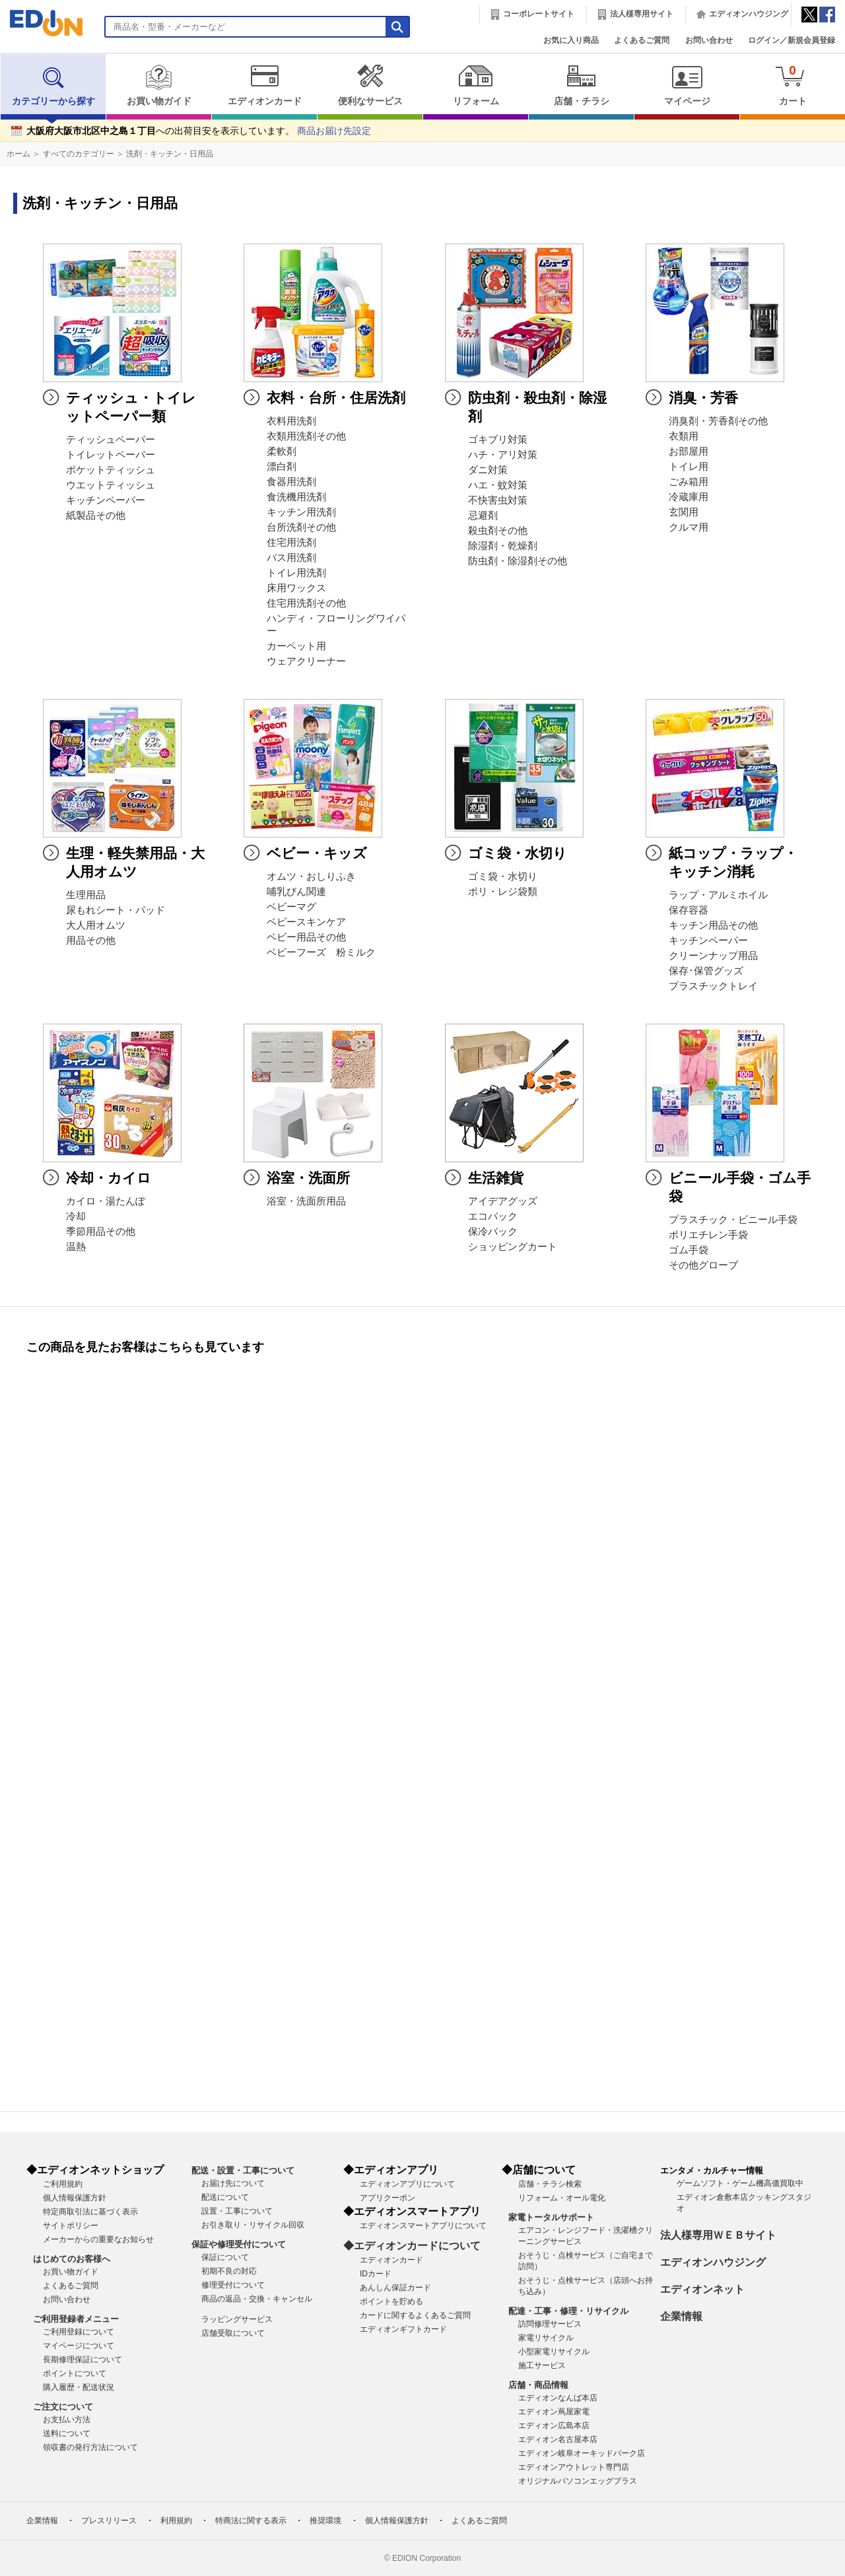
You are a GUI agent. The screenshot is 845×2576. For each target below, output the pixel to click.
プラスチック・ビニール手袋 (733, 1219)
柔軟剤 (281, 451)
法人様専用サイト (641, 13)
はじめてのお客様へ (71, 2259)
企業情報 (681, 2316)
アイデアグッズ (502, 1201)
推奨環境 (325, 2520)
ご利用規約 (63, 2184)
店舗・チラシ (581, 85)
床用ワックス (296, 588)
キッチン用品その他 (713, 925)
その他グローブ (703, 1265)
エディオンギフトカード (403, 2329)
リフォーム (475, 85)
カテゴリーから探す (53, 85)
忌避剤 (483, 515)
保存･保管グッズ (706, 971)
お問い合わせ (709, 40)
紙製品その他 (95, 515)
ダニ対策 (488, 470)
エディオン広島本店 (554, 2425)
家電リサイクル (546, 2337)
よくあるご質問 (641, 40)
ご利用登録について (78, 2331)
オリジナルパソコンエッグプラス (577, 2481)
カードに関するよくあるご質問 (415, 2315)
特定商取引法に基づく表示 (90, 2211)
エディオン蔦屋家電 (554, 2411)
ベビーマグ (291, 907)
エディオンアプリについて (407, 2184)
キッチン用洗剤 (301, 512)
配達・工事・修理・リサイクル (568, 2311)
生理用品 (86, 895)
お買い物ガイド (158, 85)
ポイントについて (74, 2373)
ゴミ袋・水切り (502, 876)
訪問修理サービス (550, 2323)
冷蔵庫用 (688, 497)
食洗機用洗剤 (296, 497)
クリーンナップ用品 (713, 955)
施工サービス (542, 2365)
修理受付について (233, 2285)
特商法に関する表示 (251, 2520)
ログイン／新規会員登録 (791, 40)
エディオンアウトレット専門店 (573, 2467)
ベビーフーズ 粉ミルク (321, 952)
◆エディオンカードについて (412, 2245)
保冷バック (493, 1231)
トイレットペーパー (110, 454)
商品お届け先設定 (334, 131)
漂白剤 (281, 466)
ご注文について (63, 2407)
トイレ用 (688, 466)
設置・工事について (237, 2211)
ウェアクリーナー (306, 661)
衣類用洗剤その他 (306, 436)
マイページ (686, 85)
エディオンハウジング (748, 13)
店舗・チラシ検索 (550, 2184)
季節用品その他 (100, 1231)
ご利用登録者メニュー (76, 2319)
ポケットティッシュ (110, 470)
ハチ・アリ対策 (502, 454)
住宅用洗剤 (291, 542)
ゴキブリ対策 (497, 439)
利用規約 (176, 2520)
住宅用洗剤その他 (306, 603)
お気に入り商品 (571, 40)
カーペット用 (296, 646)
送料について (66, 2433)
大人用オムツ (95, 925)
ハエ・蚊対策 (497, 485)
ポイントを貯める (391, 2301)
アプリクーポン (387, 2197)
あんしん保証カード (395, 2287)
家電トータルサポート (551, 2217)
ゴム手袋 (688, 1250)
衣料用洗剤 (291, 421)
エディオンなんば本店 (557, 2397)
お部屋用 (688, 451)
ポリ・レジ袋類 (502, 891)
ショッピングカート (512, 1246)
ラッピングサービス (237, 2319)
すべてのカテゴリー (78, 153)
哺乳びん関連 (296, 891)
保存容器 (688, 910)
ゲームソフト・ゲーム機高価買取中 (740, 2183)
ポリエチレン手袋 (708, 1235)
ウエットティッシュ (110, 485)
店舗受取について (233, 2333)
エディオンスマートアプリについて (423, 2225)
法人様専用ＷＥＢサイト (718, 2235)
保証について (225, 2257)
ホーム (18, 153)
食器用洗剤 (291, 482)
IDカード (375, 2273)
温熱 (76, 1246)
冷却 (76, 1216)
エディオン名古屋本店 (557, 2439)
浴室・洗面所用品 (306, 1201)
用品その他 (91, 940)
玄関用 (683, 512)
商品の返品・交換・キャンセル (256, 2298)
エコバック (493, 1216)
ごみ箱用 (688, 482)
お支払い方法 (66, 2419)
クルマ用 (688, 527)
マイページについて (78, 2345)
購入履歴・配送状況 (78, 2387)
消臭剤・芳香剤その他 (718, 421)
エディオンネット (702, 2289)
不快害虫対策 (497, 500)
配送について (225, 2197)
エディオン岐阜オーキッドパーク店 (581, 2453)
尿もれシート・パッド (115, 910)
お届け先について (233, 2183)
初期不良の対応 (229, 2271)
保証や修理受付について (238, 2244)
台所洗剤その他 (301, 527)
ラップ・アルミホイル (718, 895)
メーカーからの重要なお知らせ (98, 2239)
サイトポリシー (70, 2225)
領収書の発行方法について (90, 2447)
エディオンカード (264, 85)
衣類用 (683, 436)
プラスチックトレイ (713, 986)
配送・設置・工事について (242, 2170)
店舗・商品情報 (538, 2385)
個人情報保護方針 (74, 2197)
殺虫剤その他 (497, 530)
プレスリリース (109, 2520)
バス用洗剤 (291, 557)
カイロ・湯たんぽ (105, 1201)
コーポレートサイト (538, 13)
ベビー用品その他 (306, 937)
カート (792, 84)
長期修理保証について (82, 2359)
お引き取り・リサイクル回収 (252, 2224)
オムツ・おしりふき (311, 876)
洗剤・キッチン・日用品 (169, 153)
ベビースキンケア (306, 922)
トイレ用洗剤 (296, 573)
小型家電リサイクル (554, 2351)
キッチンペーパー (105, 500)
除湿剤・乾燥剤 (502, 546)
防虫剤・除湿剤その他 (517, 561)
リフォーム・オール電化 (561, 2197)
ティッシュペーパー (110, 439)
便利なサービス (370, 85)
